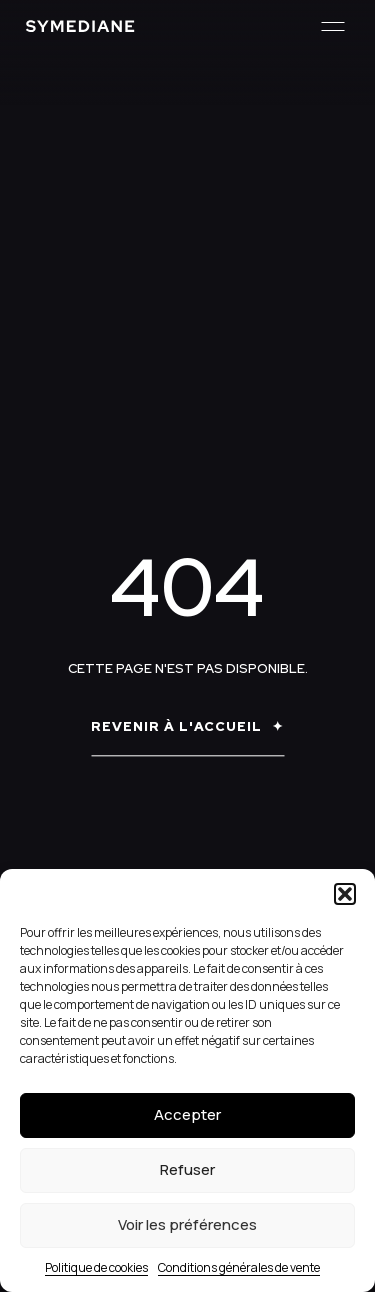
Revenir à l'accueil (176, 727)
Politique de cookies (96, 1267)
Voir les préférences (187, 1224)
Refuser (187, 1169)
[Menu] (332, 26)
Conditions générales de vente (239, 1267)
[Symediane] (80, 26)
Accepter (187, 1114)
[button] (345, 894)
